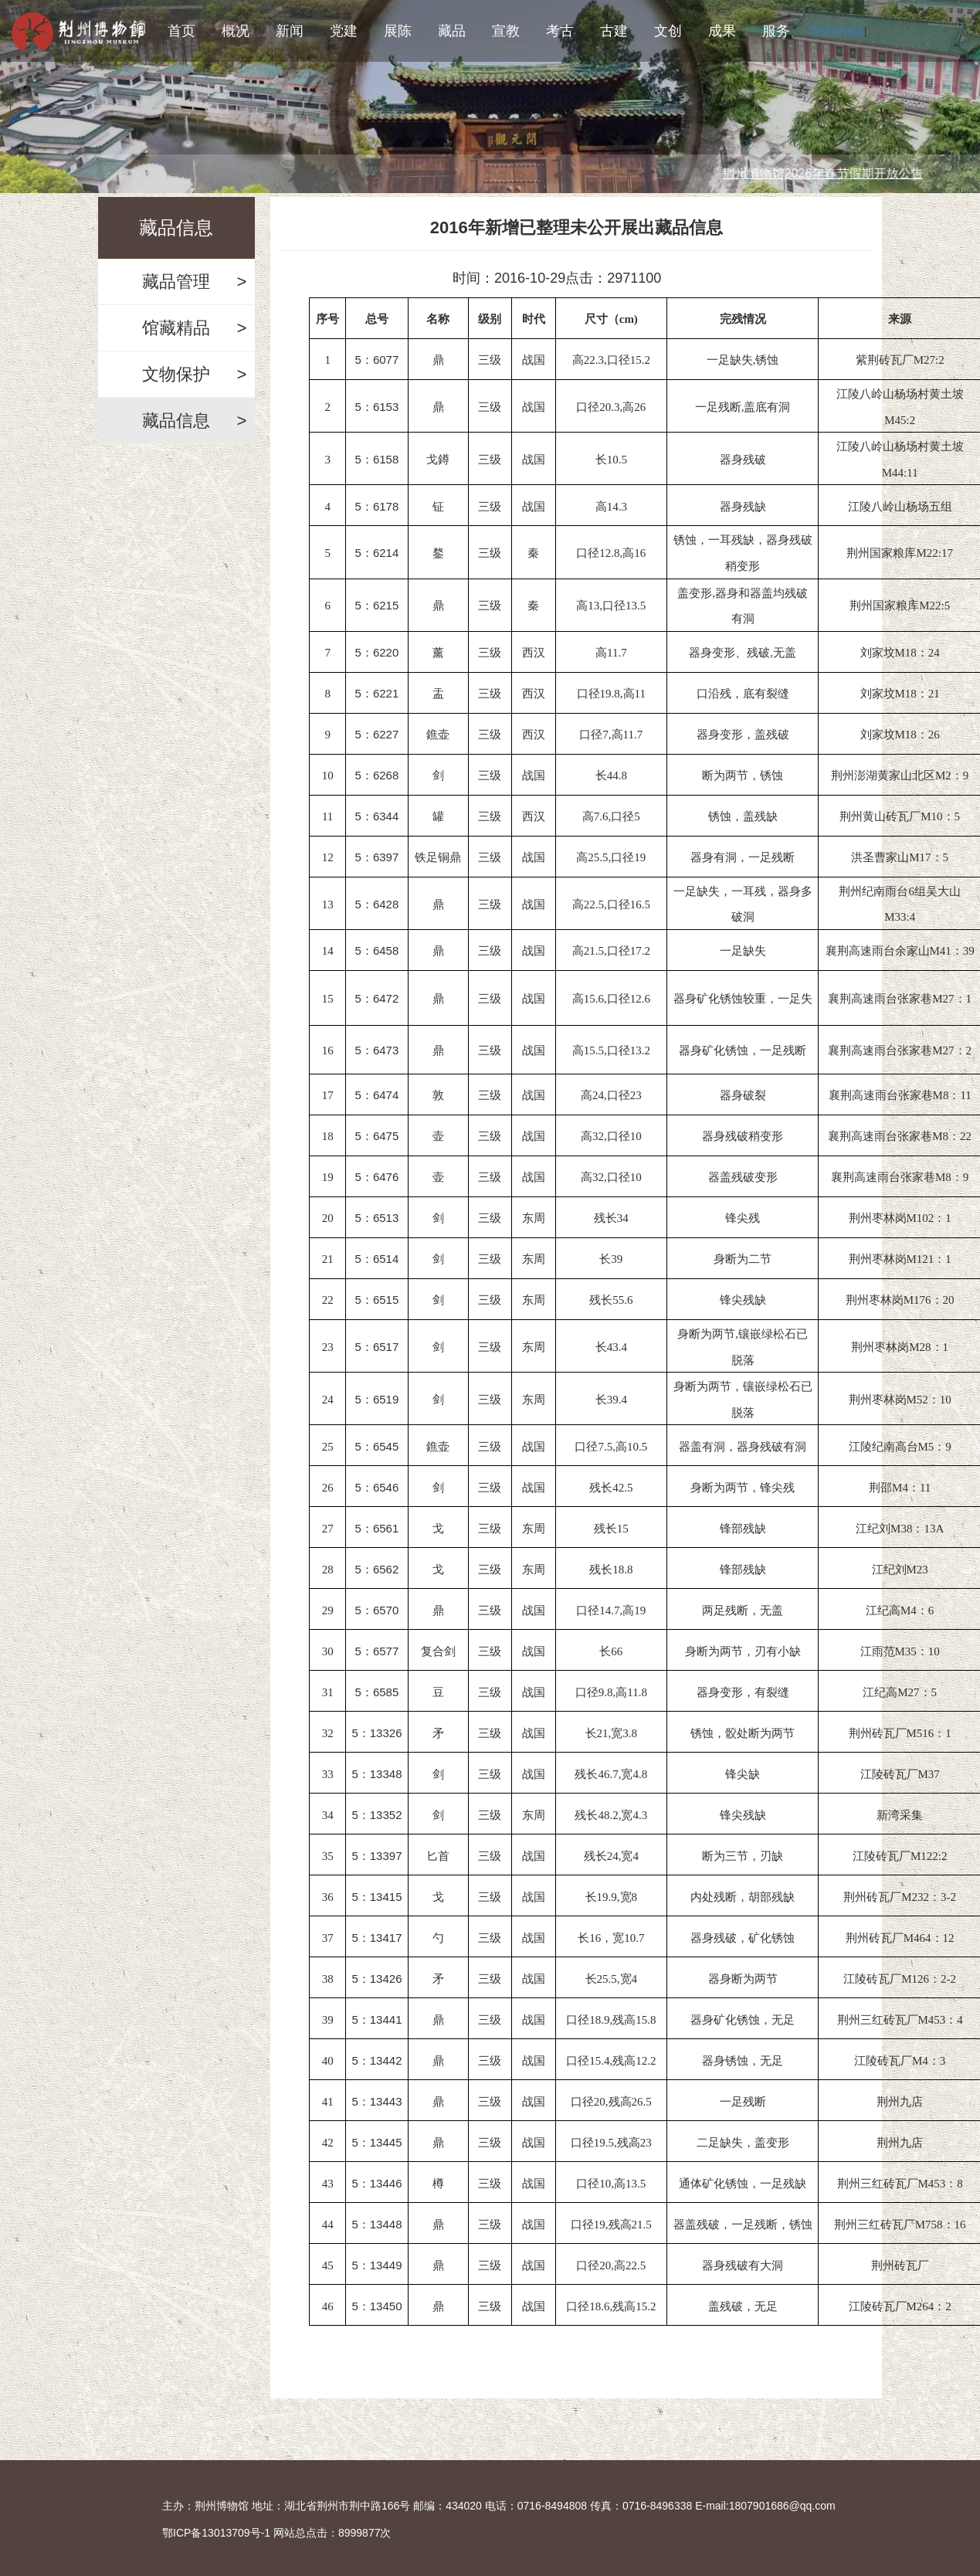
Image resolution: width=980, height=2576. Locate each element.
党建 (344, 31)
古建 (614, 31)
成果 (722, 31)
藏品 (452, 31)
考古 (560, 31)
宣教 (506, 31)
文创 (668, 31)
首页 (181, 31)
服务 (776, 31)
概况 (235, 31)
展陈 (398, 31)
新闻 (289, 31)
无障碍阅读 (837, 31)
